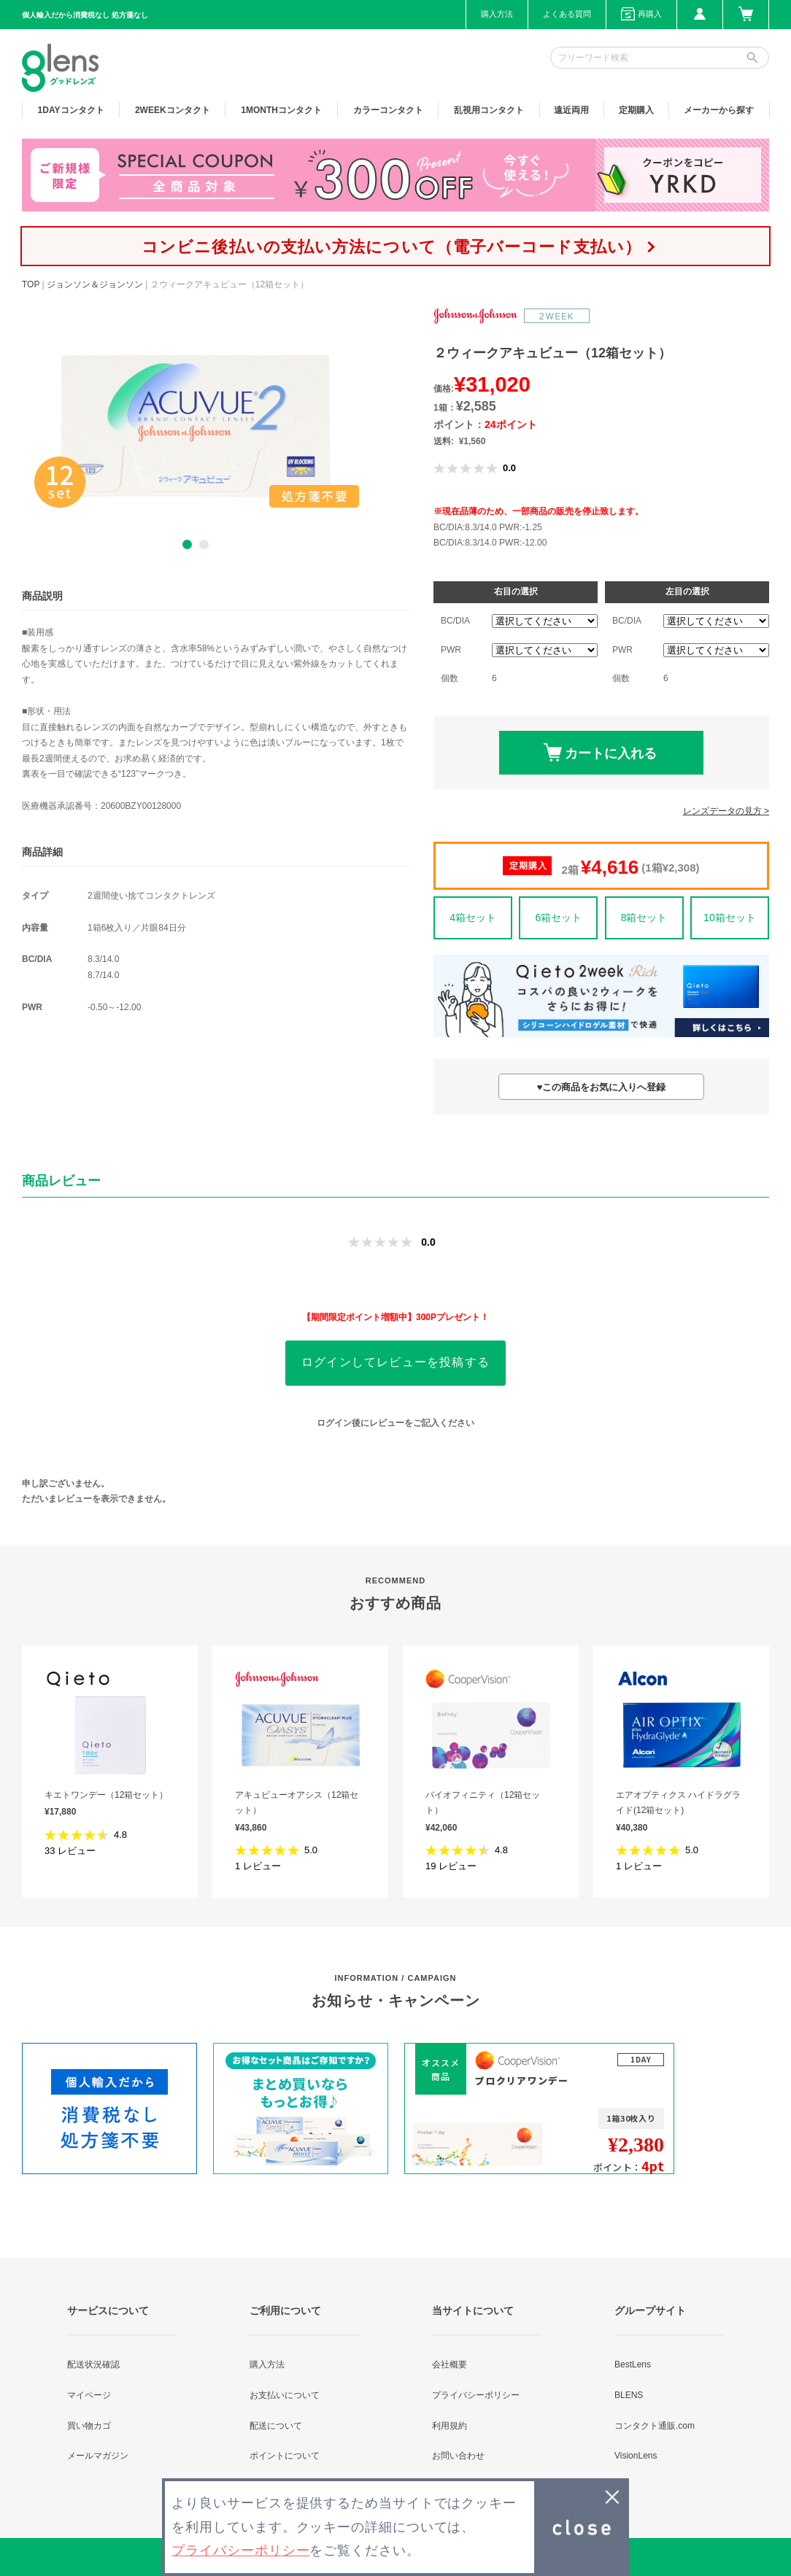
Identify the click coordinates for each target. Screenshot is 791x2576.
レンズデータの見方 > (726, 811)
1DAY (71, 110)
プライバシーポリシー (476, 2395)
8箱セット (644, 917)
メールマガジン (97, 2456)
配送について (276, 2426)
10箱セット (729, 917)
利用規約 (449, 2426)
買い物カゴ (89, 2426)
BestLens (632, 2364)
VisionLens (635, 2456)
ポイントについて (285, 2456)
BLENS (628, 2395)
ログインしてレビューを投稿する (395, 1362)
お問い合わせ (458, 2456)
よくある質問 (567, 13)
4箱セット (472, 917)
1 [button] (187, 544)
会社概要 (449, 2364)
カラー (388, 110)
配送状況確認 (93, 2364)
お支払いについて (285, 2395)
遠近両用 (571, 110)
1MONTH (281, 110)
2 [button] (204, 544)
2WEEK (172, 110)
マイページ (89, 2395)
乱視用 (489, 110)
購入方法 (497, 13)
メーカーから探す (719, 110)
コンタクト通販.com (654, 2426)
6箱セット (558, 917)
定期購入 (636, 110)
